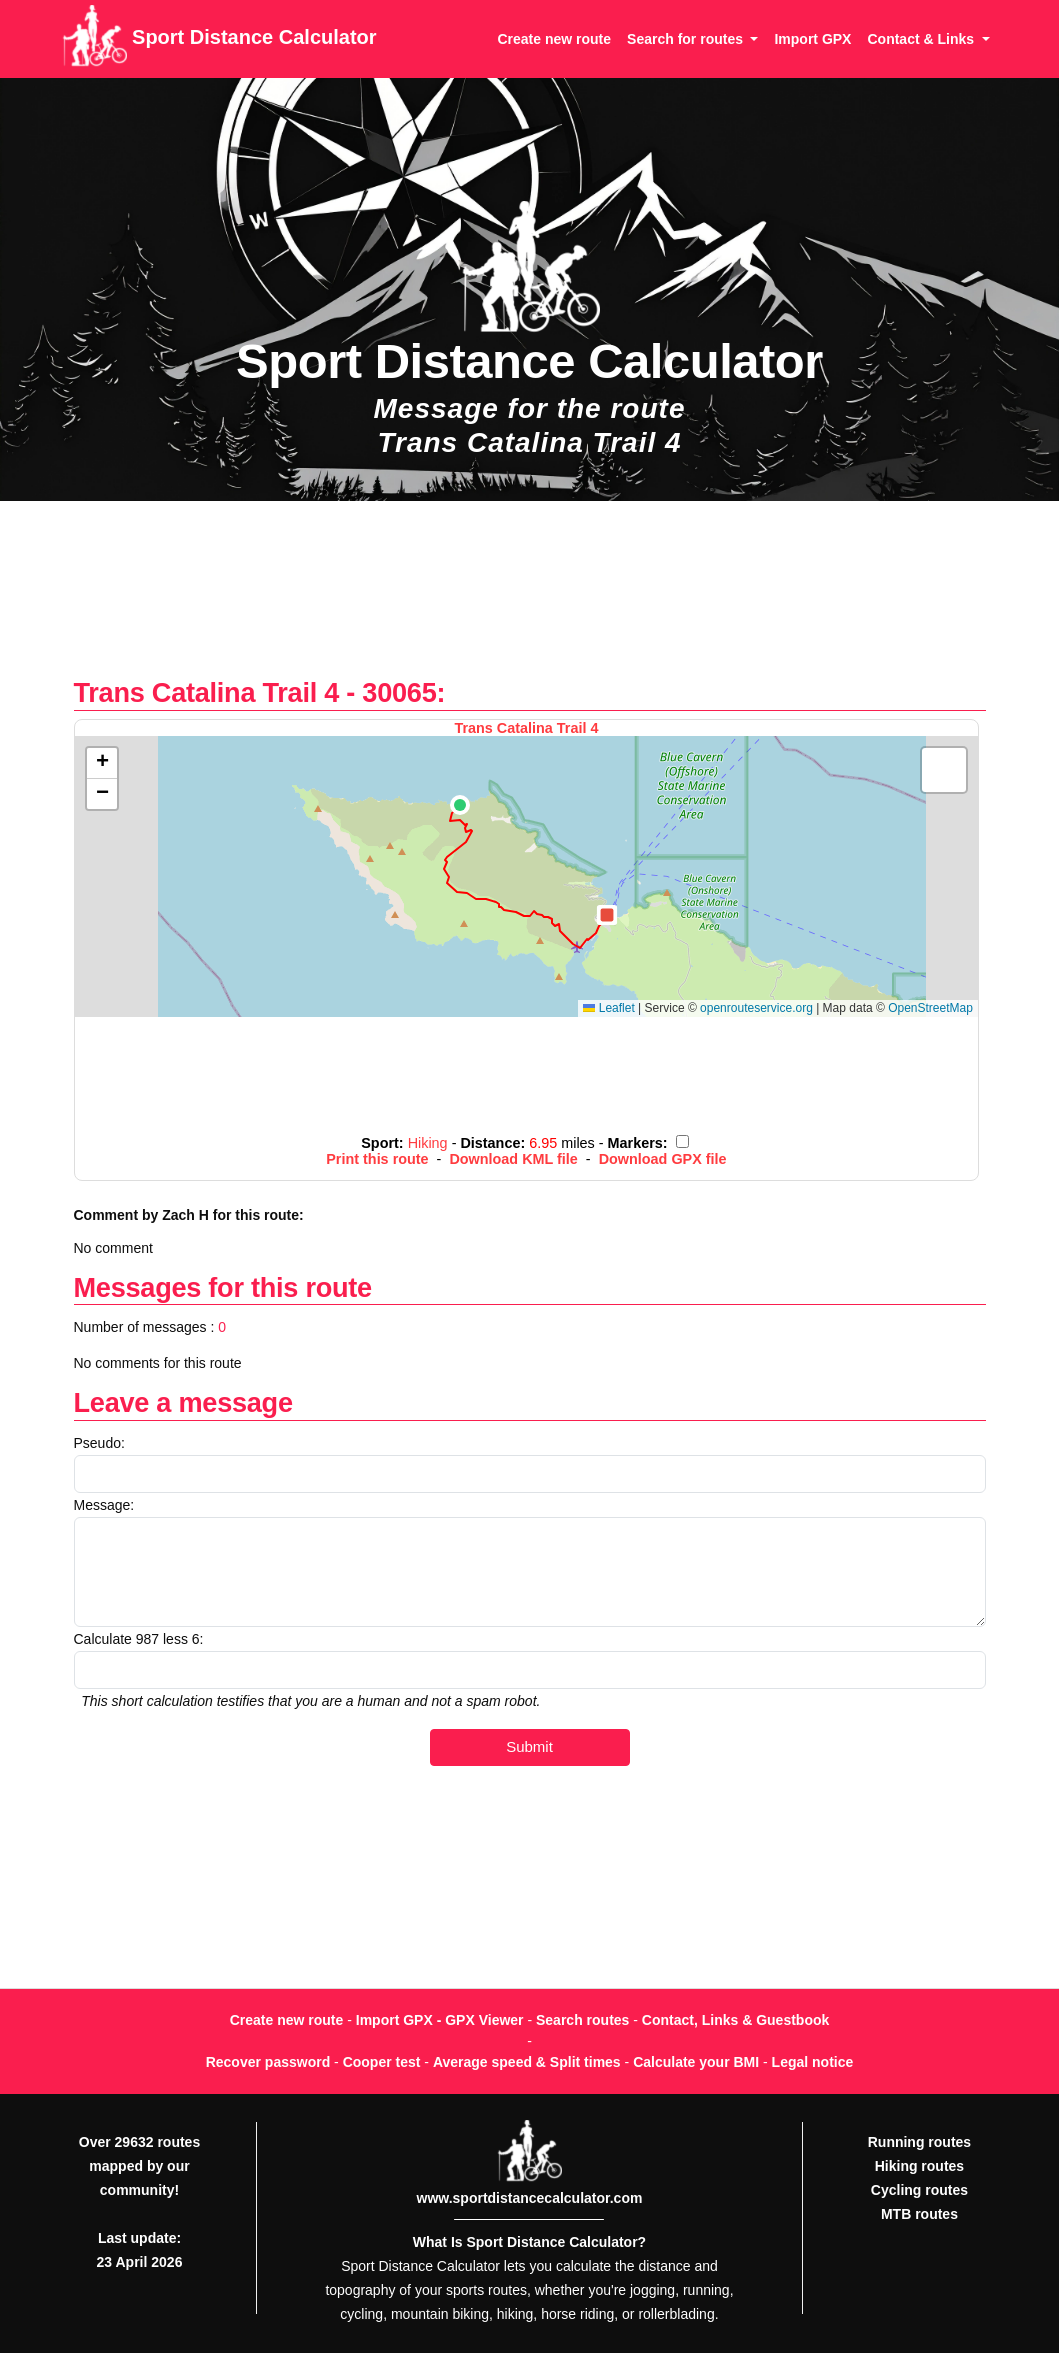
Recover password (268, 2062)
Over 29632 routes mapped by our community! (139, 2166)
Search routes (582, 2020)
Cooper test (382, 2062)
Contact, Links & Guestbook (735, 2020)
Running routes (919, 2142)
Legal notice (813, 2062)
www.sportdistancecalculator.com (530, 2198)
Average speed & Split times (527, 2062)
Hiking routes (919, 2166)
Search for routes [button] (687, 39)
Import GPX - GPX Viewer (440, 2020)
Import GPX (812, 39)
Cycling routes (919, 2190)
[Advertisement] (529, 599)
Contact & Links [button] (922, 39)
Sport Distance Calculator (219, 39)
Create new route (554, 39)
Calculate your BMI (696, 2062)
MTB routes (919, 2214)
